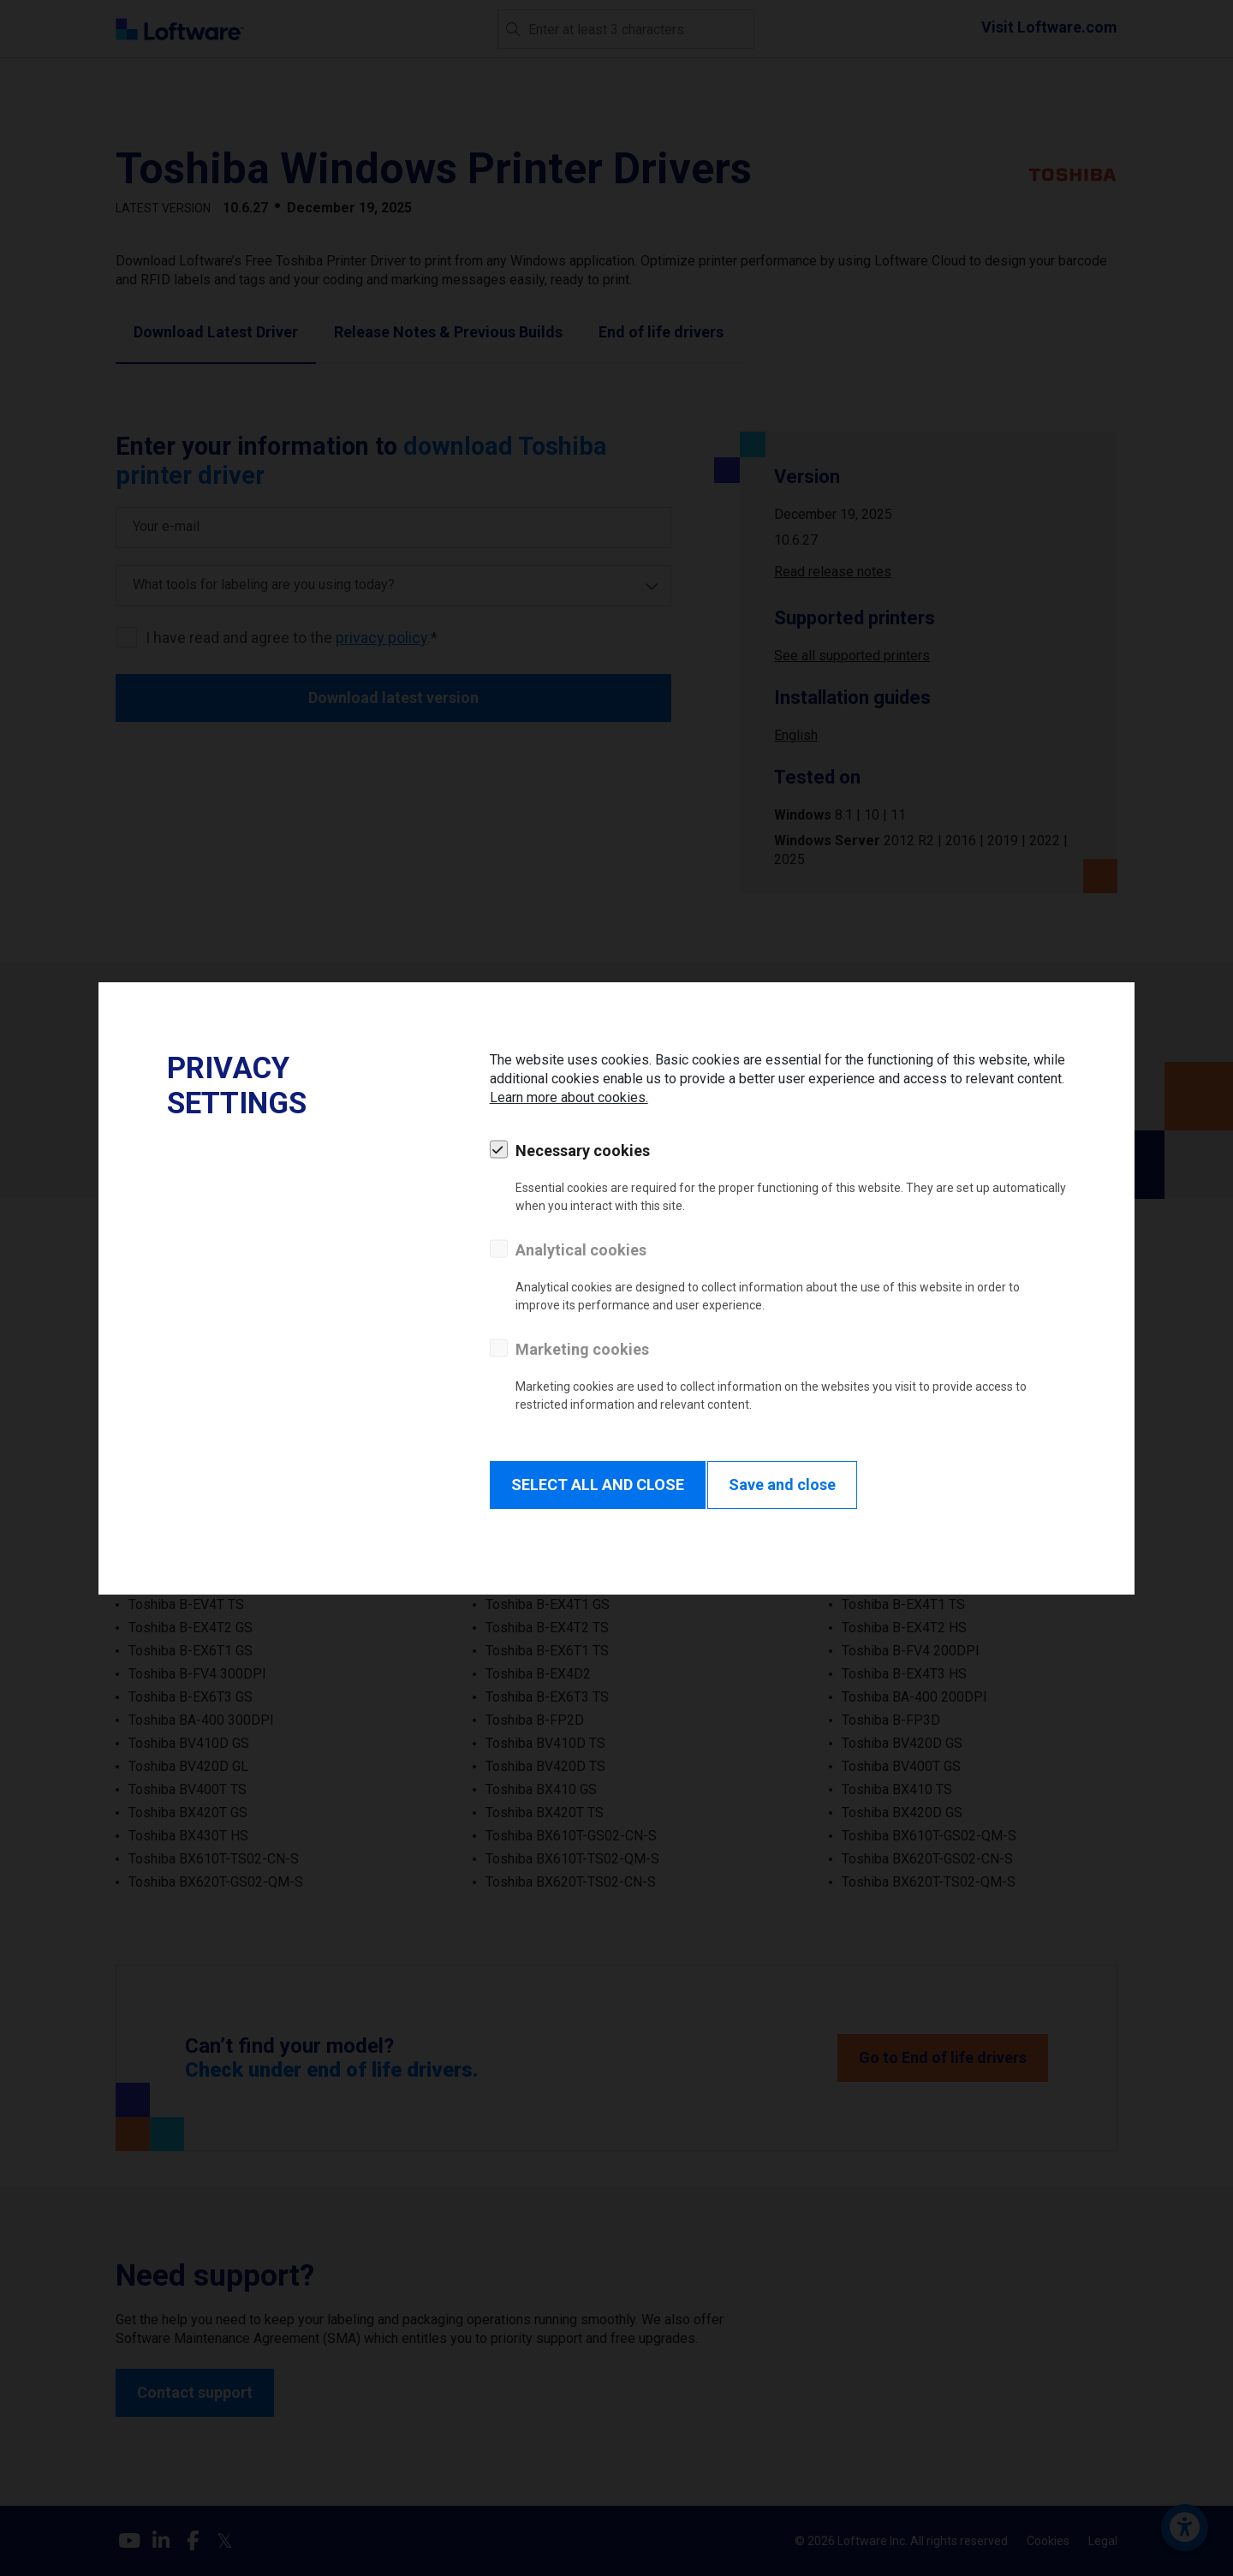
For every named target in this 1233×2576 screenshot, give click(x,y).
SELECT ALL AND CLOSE (597, 1485)
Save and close (782, 1485)
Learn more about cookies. (569, 1097)
